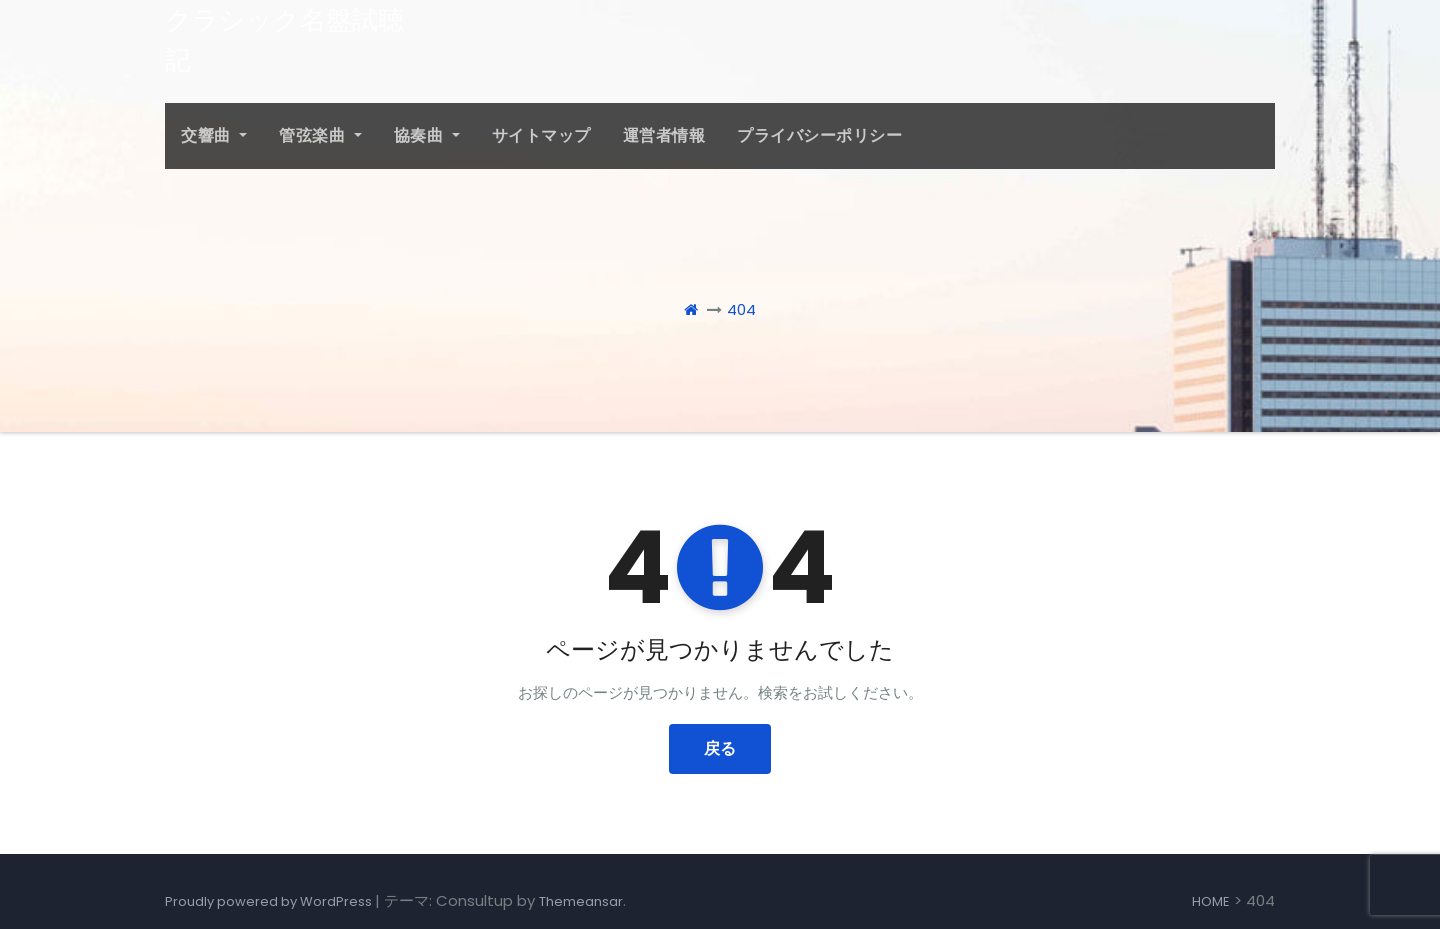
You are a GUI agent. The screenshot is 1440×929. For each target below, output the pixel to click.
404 (741, 309)
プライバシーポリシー (819, 135)
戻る (720, 748)
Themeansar (581, 901)
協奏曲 (427, 135)
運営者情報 (664, 135)
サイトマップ (541, 135)
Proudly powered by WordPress (270, 901)
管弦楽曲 (320, 135)
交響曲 (214, 135)
